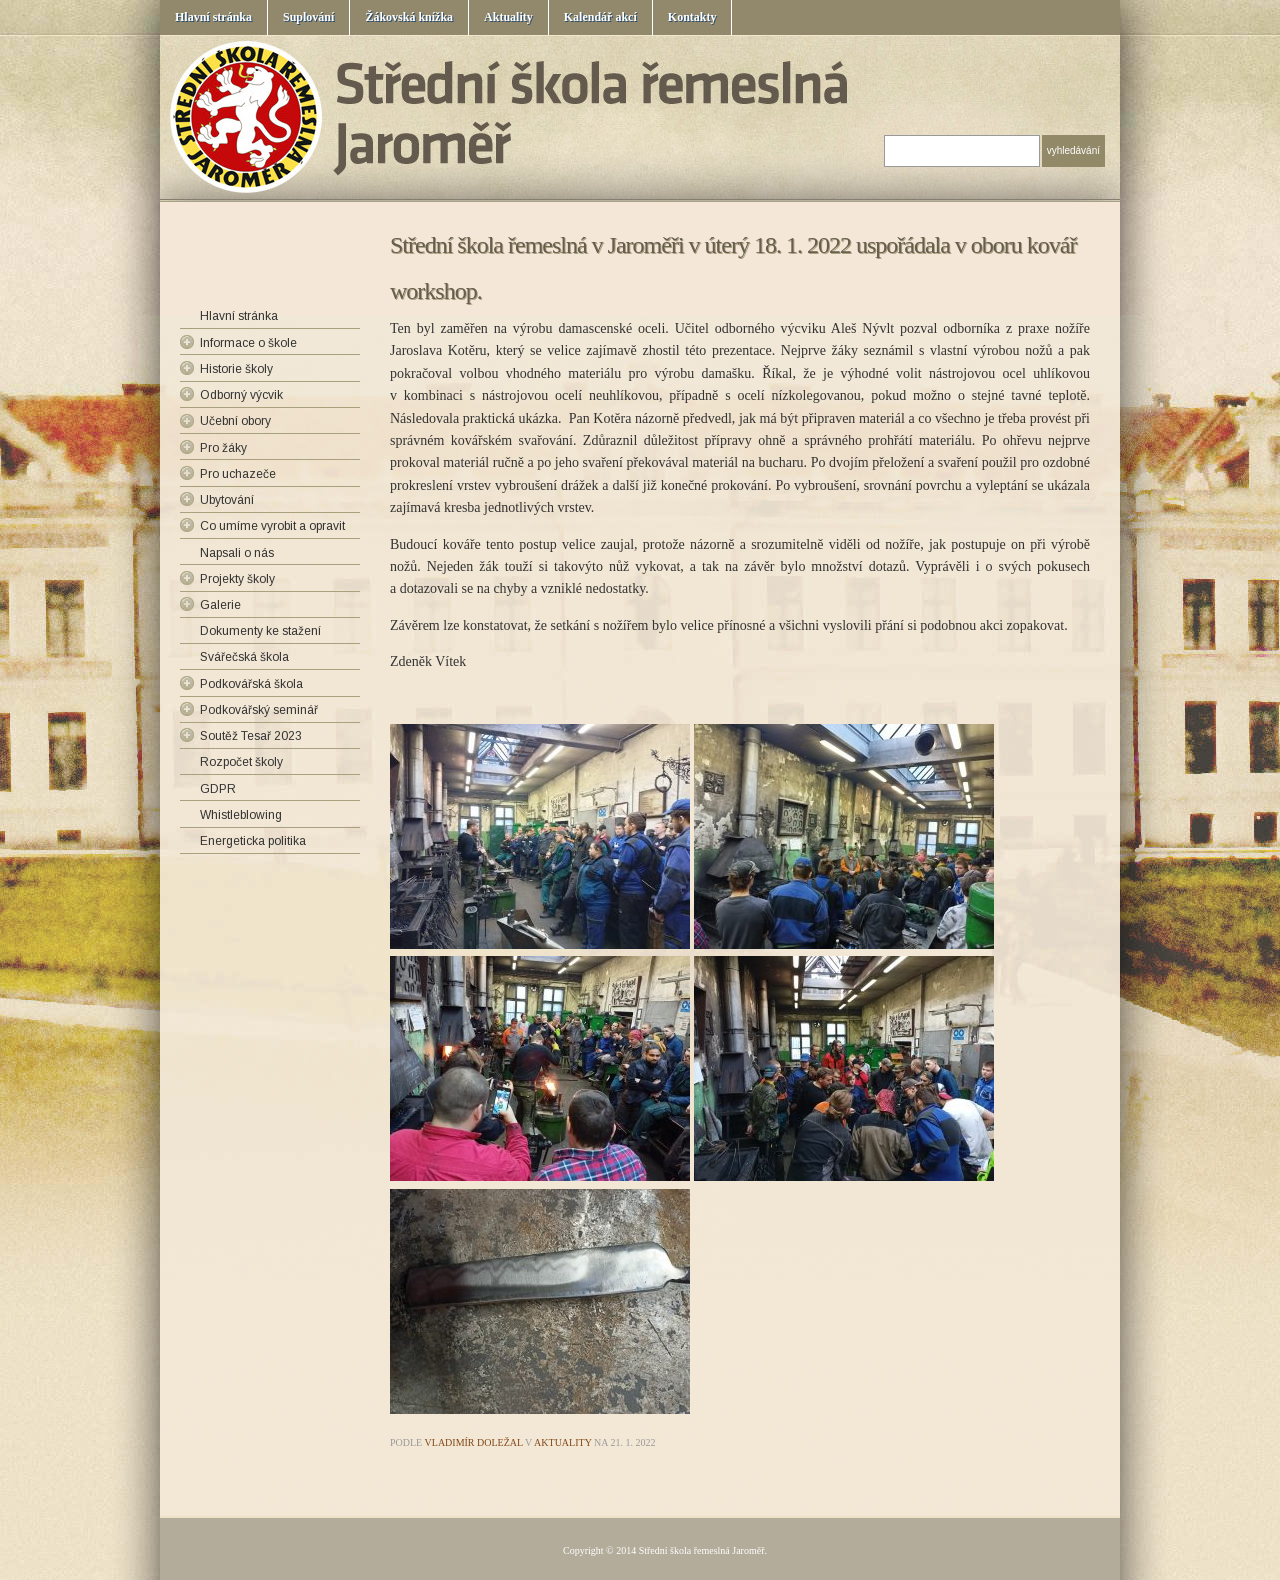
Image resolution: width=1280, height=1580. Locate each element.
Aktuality (508, 17)
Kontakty (692, 17)
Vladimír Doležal (474, 1442)
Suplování (308, 17)
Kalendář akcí (600, 17)
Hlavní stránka (213, 17)
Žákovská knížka (409, 17)
